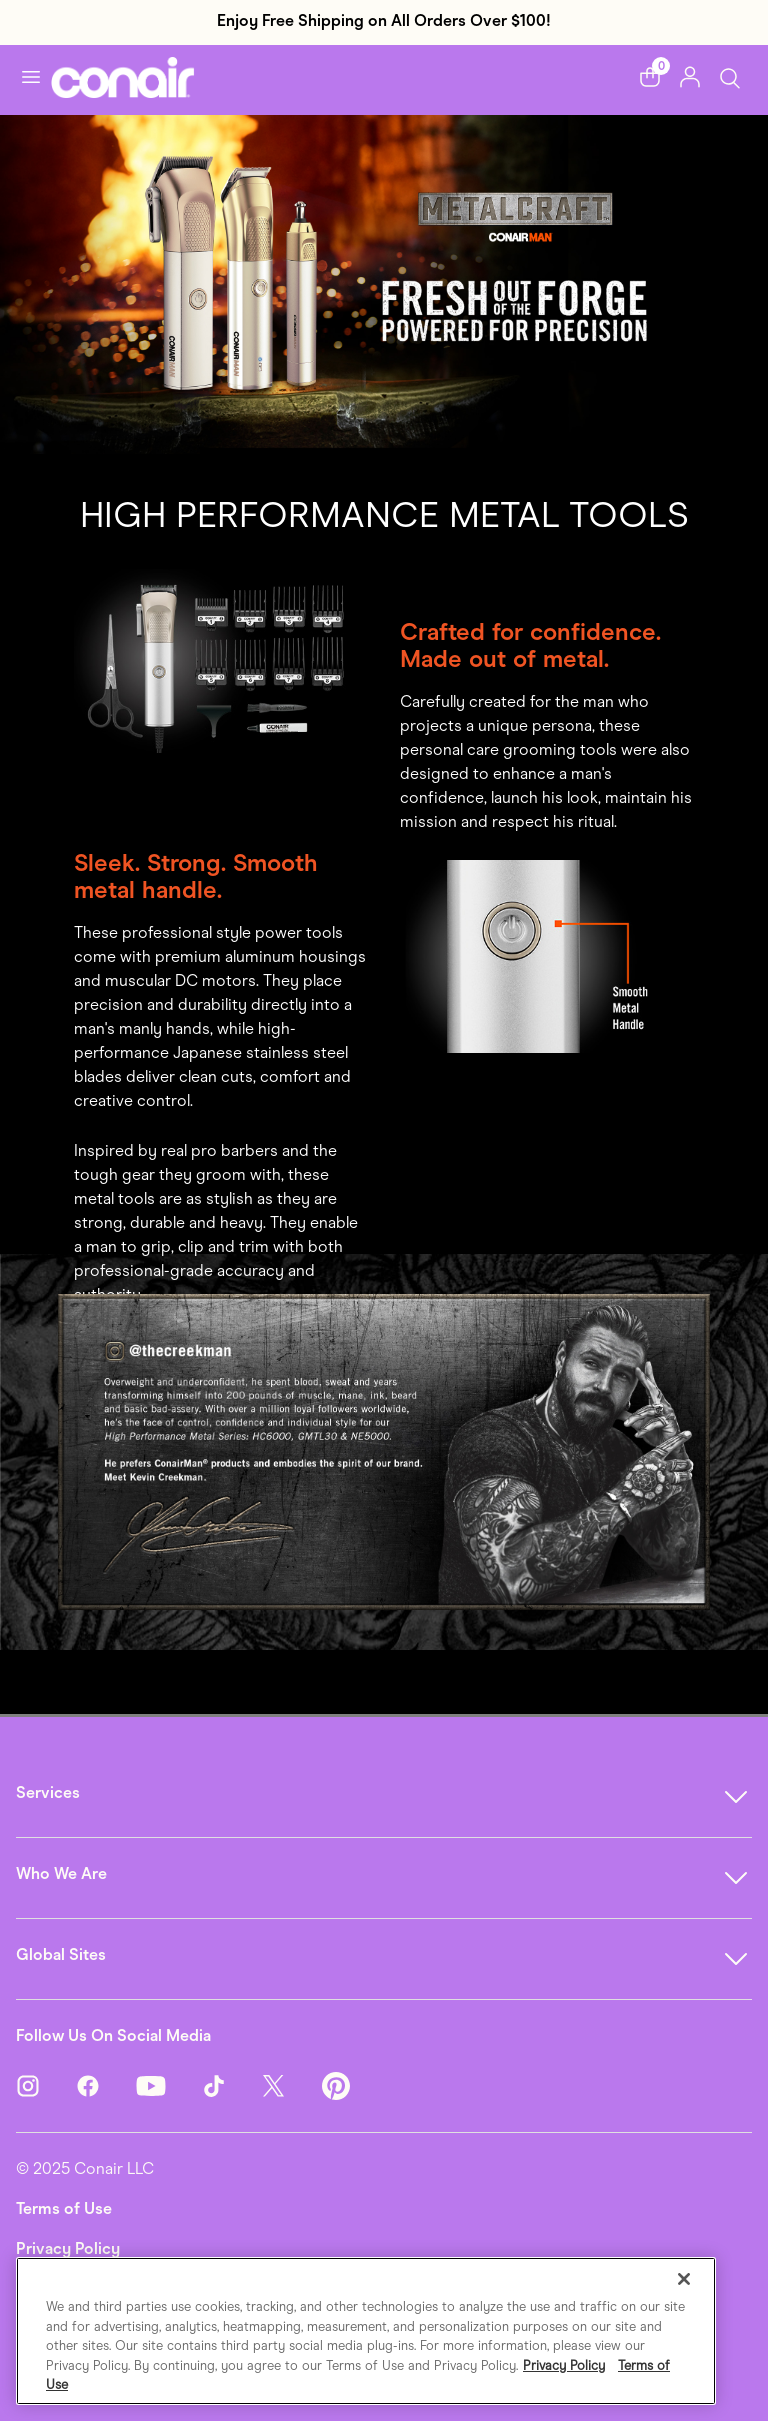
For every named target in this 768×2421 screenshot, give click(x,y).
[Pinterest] (336, 2083)
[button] (650, 77)
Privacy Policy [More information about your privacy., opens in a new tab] (564, 2365)
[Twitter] (292, 2083)
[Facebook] (106, 2083)
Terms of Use (64, 2208)
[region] (366, 2331)
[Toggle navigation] (31, 77)
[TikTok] (232, 2083)
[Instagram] (46, 2083)
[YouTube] (169, 2083)
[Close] (684, 2279)
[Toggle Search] (730, 76)
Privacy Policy (68, 2248)
